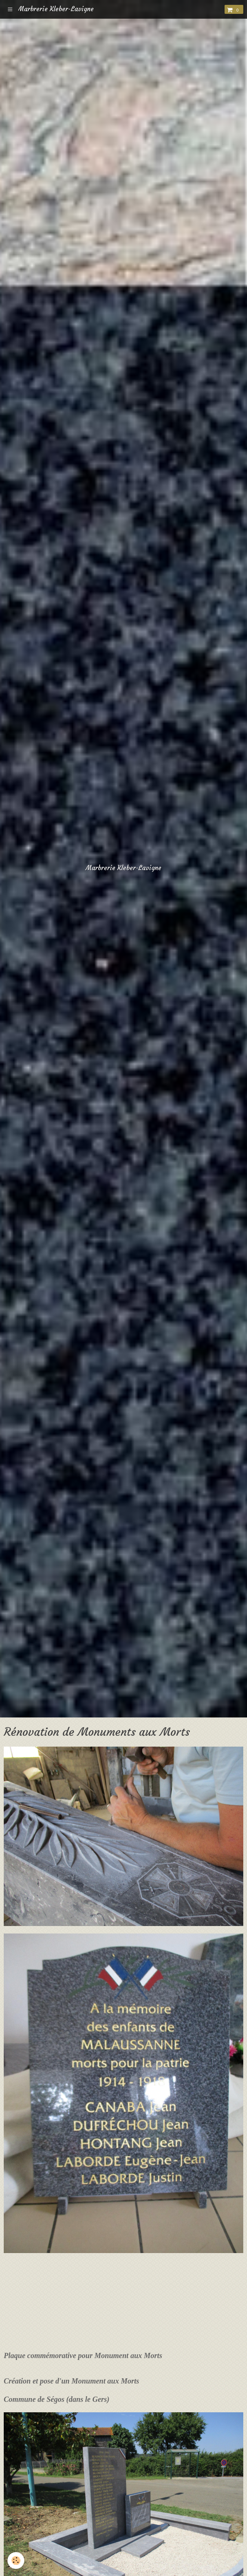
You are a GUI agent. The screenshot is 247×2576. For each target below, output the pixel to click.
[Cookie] (15, 2560)
